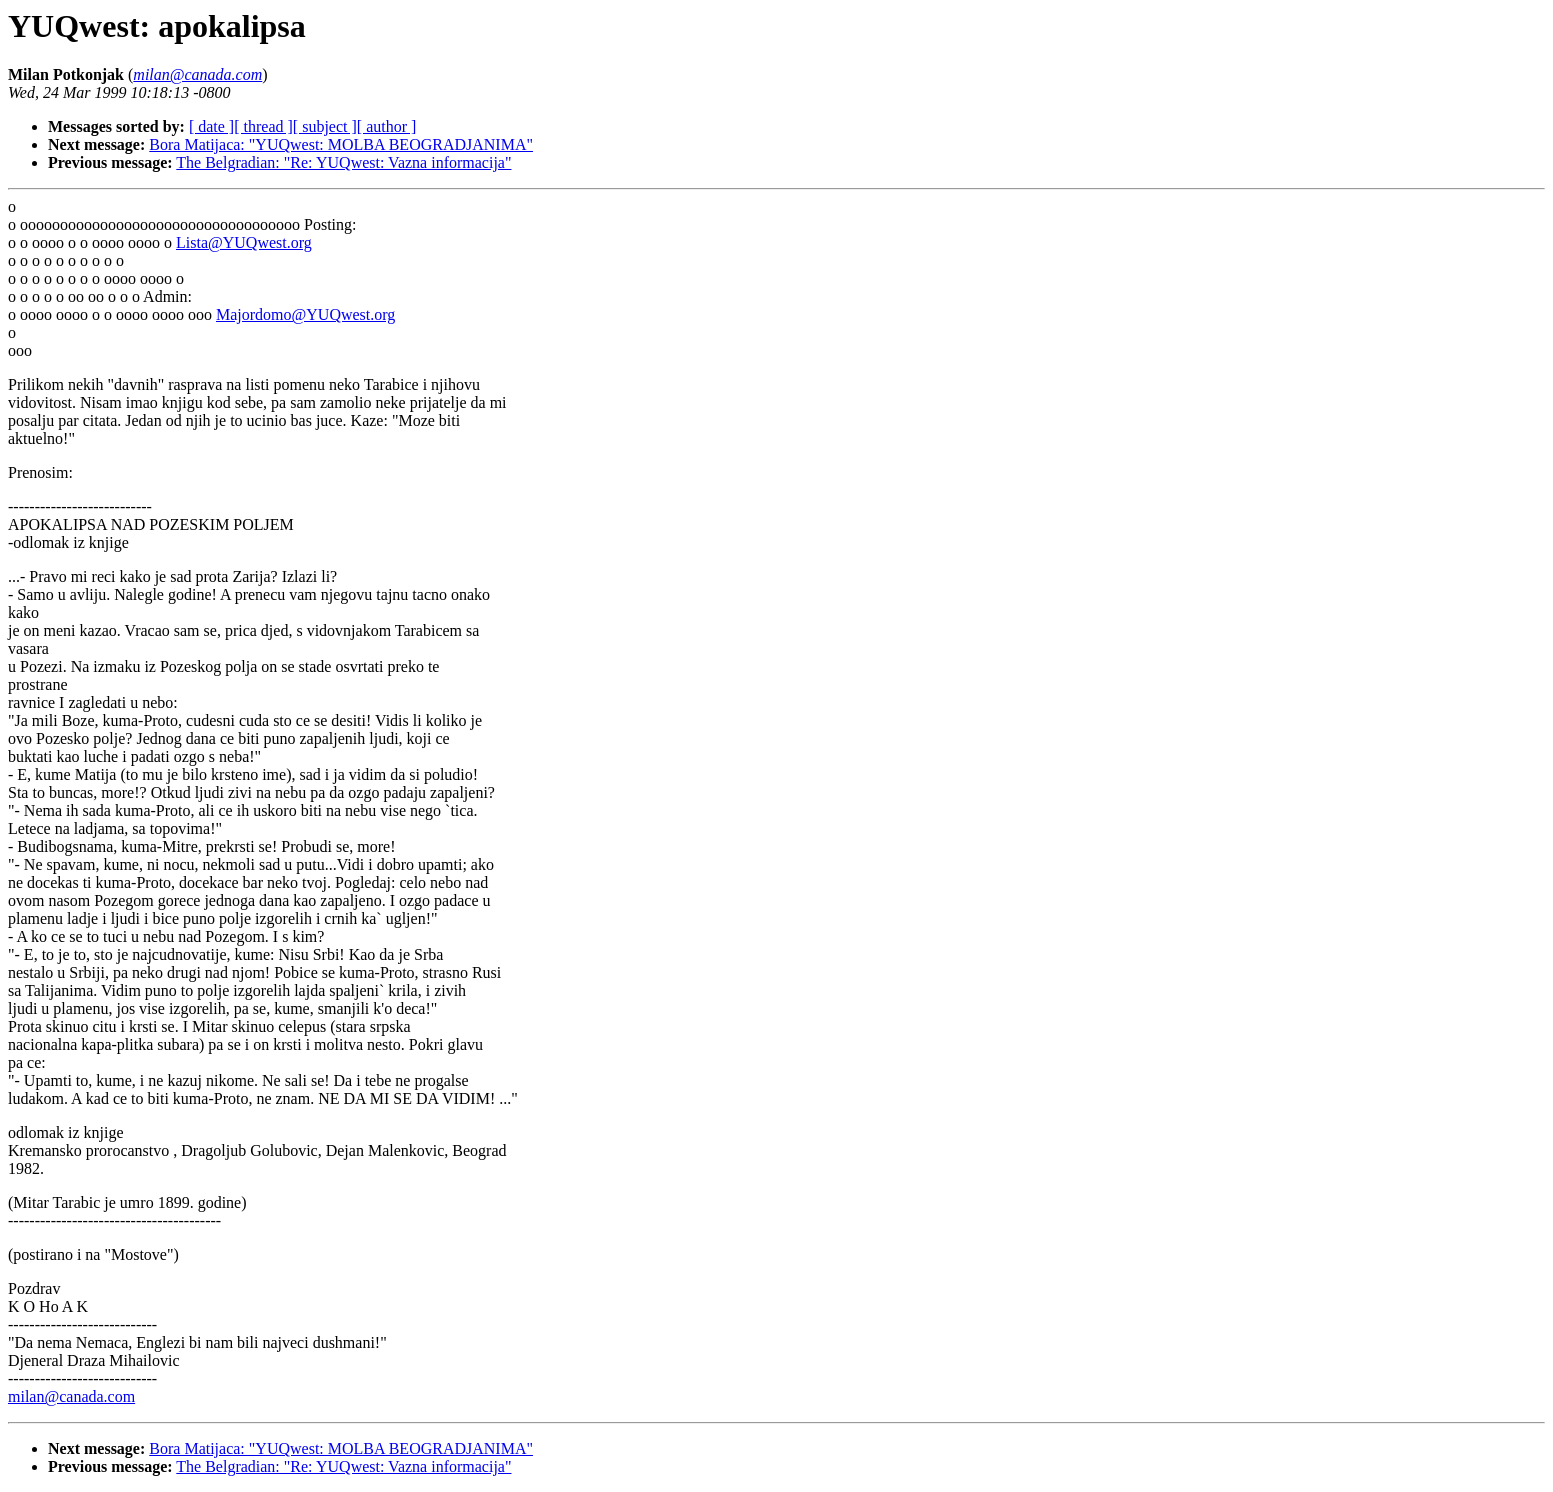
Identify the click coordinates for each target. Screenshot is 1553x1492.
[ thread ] (263, 126)
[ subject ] (325, 126)
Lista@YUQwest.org (244, 242)
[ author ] (387, 126)
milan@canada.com (71, 1396)
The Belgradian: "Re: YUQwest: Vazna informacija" (343, 162)
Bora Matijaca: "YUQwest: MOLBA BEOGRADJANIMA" (341, 144)
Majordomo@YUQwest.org (305, 314)
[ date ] (211, 126)
